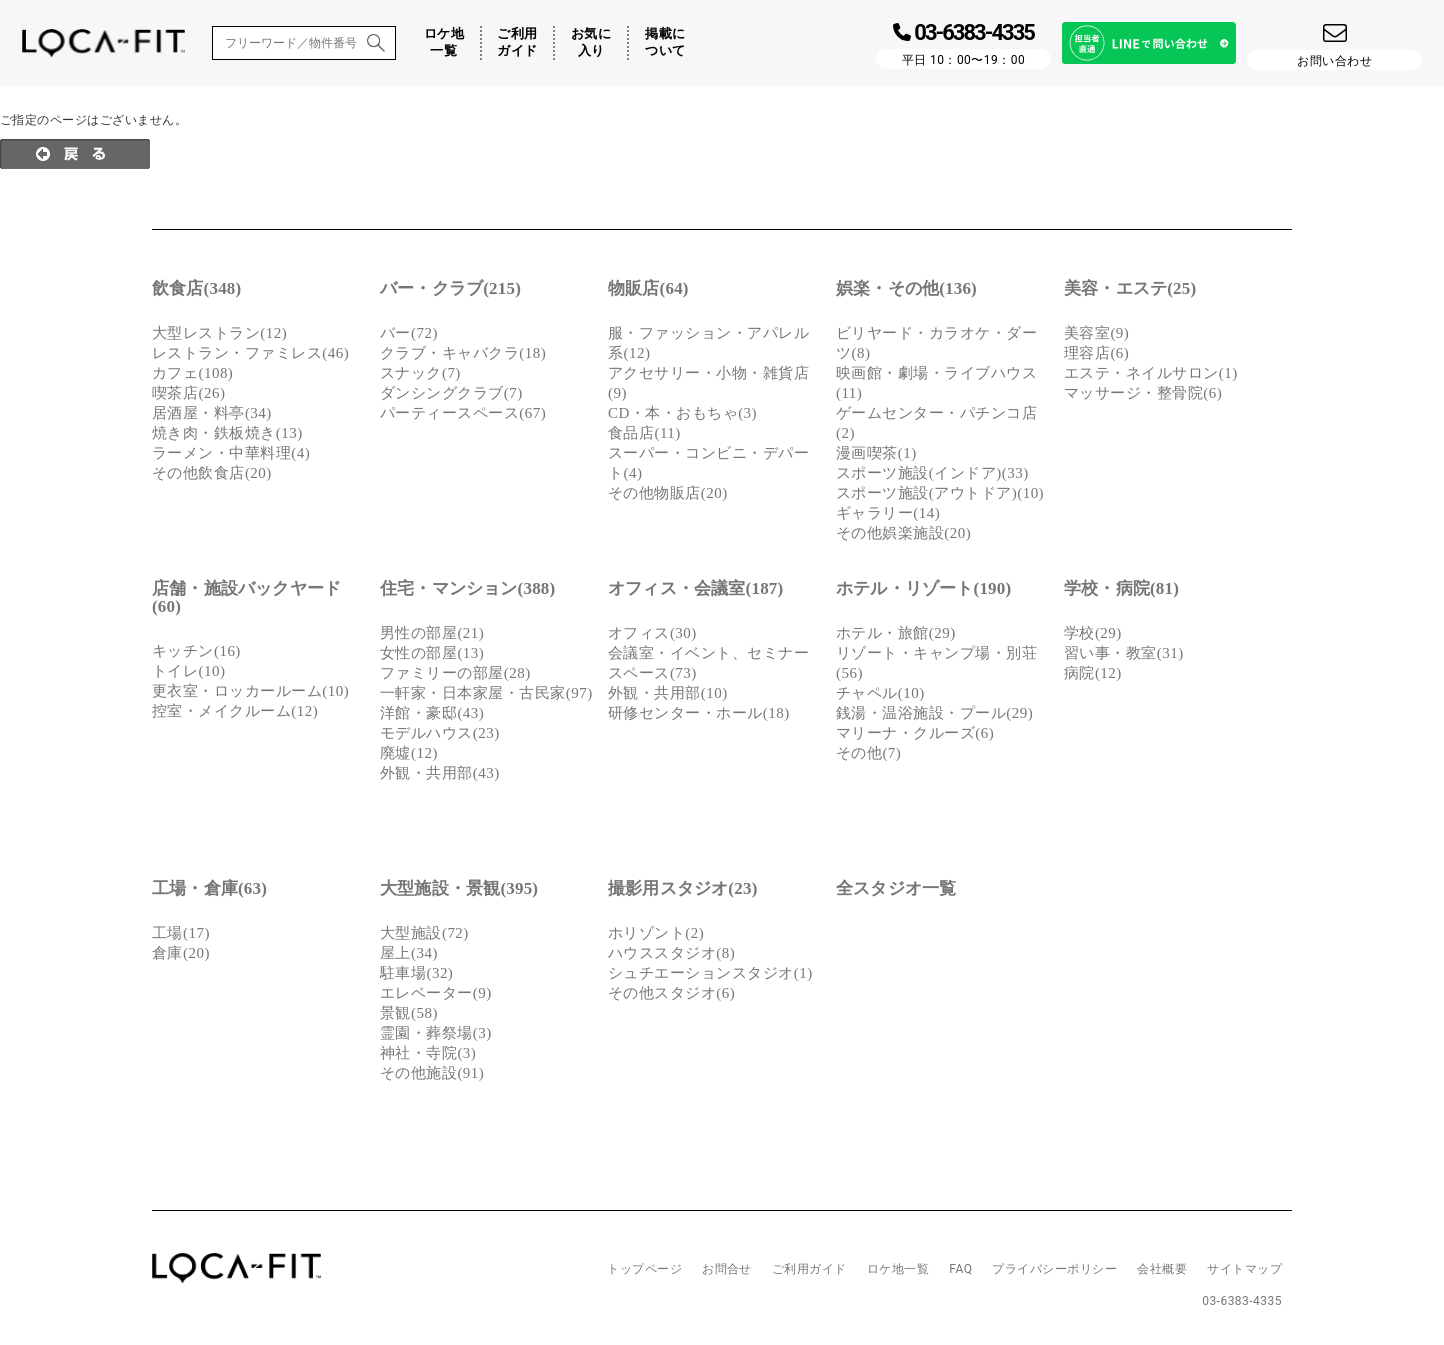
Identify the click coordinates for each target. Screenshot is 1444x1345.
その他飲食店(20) (212, 473)
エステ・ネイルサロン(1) (1151, 373)
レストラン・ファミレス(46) (250, 353)
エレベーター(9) (436, 993)
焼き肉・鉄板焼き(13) (227, 433)
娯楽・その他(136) (906, 288)
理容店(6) (1096, 353)
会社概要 (1162, 1269)
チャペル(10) (880, 693)
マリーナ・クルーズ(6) (915, 733)
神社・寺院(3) (428, 1053)
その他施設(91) (432, 1073)
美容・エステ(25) (1130, 288)
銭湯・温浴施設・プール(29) (934, 713)
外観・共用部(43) (440, 773)
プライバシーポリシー (1054, 1269)
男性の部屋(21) (432, 633)
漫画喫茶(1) (876, 453)
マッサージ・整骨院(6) (1143, 393)
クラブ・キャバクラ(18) (463, 353)
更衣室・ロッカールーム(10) (250, 691)
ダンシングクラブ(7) (451, 393)
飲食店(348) (196, 288)
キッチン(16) (196, 651)
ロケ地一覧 (444, 42)
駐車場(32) (416, 973)
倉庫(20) (181, 953)
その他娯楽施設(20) (903, 533)
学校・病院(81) (1121, 588)
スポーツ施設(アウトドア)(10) (940, 493)
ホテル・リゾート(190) (923, 588)
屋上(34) (409, 953)
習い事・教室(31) (1124, 653)
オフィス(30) (652, 633)
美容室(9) (1096, 333)
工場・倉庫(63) (209, 888)
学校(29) (1093, 633)
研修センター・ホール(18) (699, 713)
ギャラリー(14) (888, 513)
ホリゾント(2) (656, 933)
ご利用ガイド (517, 42)
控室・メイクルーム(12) (235, 711)
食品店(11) (644, 433)
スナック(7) (420, 373)
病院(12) (1093, 673)
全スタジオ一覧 (896, 888)
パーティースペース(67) (463, 413)
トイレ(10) (188, 671)
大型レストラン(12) (219, 333)
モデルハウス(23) (440, 733)
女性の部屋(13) (432, 653)
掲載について (665, 42)
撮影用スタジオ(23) (683, 888)
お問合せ (727, 1269)
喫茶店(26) (188, 393)
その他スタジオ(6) (671, 993)
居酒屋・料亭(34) (212, 413)
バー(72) (409, 333)
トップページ (644, 1269)
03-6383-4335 (1242, 1301)
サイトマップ (1244, 1269)
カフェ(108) (192, 373)
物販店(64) (648, 288)
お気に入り (591, 42)
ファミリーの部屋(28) (455, 673)
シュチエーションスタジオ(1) (710, 973)
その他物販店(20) (668, 493)
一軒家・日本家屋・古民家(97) (486, 693)
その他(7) (868, 753)
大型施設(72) (424, 933)
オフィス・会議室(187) (695, 588)
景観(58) (409, 1013)
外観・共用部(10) (668, 693)
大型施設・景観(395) (459, 888)
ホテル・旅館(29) (896, 633)
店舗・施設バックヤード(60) (246, 597)
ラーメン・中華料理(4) (231, 453)
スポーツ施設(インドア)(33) (932, 473)
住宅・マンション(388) (467, 588)
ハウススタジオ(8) (671, 953)
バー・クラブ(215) (450, 288)
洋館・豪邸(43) (432, 713)
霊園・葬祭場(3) (436, 1033)
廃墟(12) (409, 753)
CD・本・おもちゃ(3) (682, 413)
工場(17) (181, 933)
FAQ (960, 1269)
